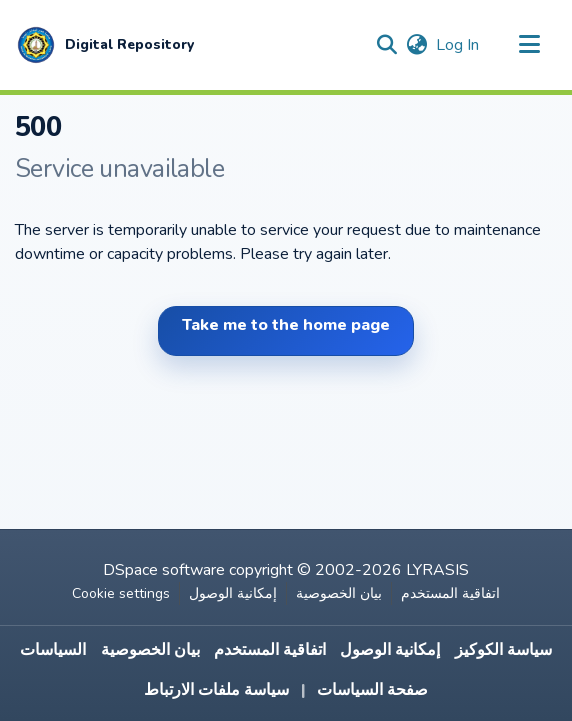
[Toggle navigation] (529, 45)
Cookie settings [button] (121, 593)
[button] (104, 45)
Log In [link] (458, 45)
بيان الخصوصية (150, 650)
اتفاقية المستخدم (270, 650)
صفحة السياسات (372, 690)
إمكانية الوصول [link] (233, 593)
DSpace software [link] (164, 570)
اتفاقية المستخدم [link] (450, 593)
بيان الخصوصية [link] (339, 593)
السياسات (53, 650)
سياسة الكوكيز (503, 650)
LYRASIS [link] (437, 570)
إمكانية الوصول (390, 650)
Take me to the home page (286, 325)
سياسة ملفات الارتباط (216, 690)
